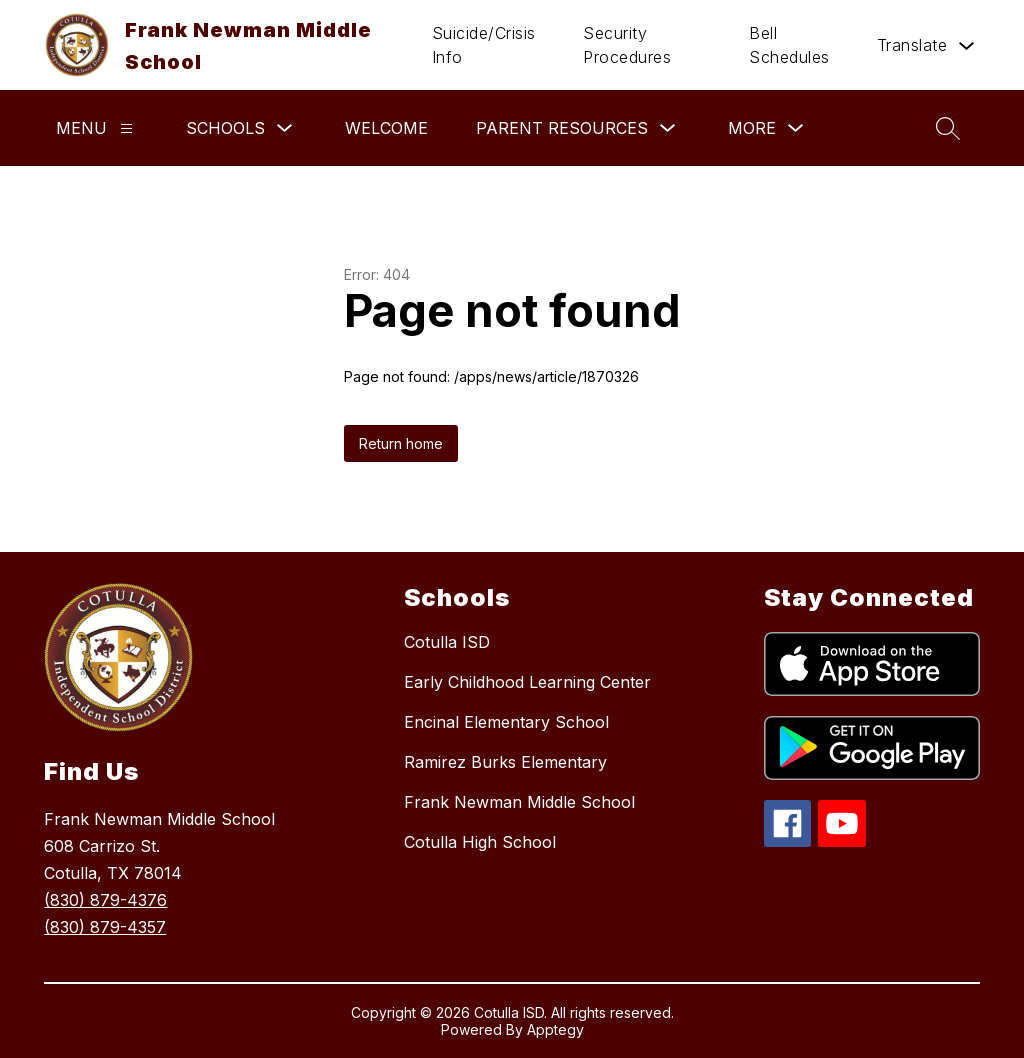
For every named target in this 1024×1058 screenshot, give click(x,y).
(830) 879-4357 (105, 927)
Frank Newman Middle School (519, 802)
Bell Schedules (789, 45)
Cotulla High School (480, 842)
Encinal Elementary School (506, 722)
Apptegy (555, 1029)
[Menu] (126, 128)
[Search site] (948, 128)
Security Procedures (627, 45)
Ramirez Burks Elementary (505, 762)
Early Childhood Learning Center (527, 682)
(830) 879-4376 (105, 900)
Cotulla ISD (447, 642)
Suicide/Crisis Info (484, 45)
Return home (401, 443)
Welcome (386, 128)
